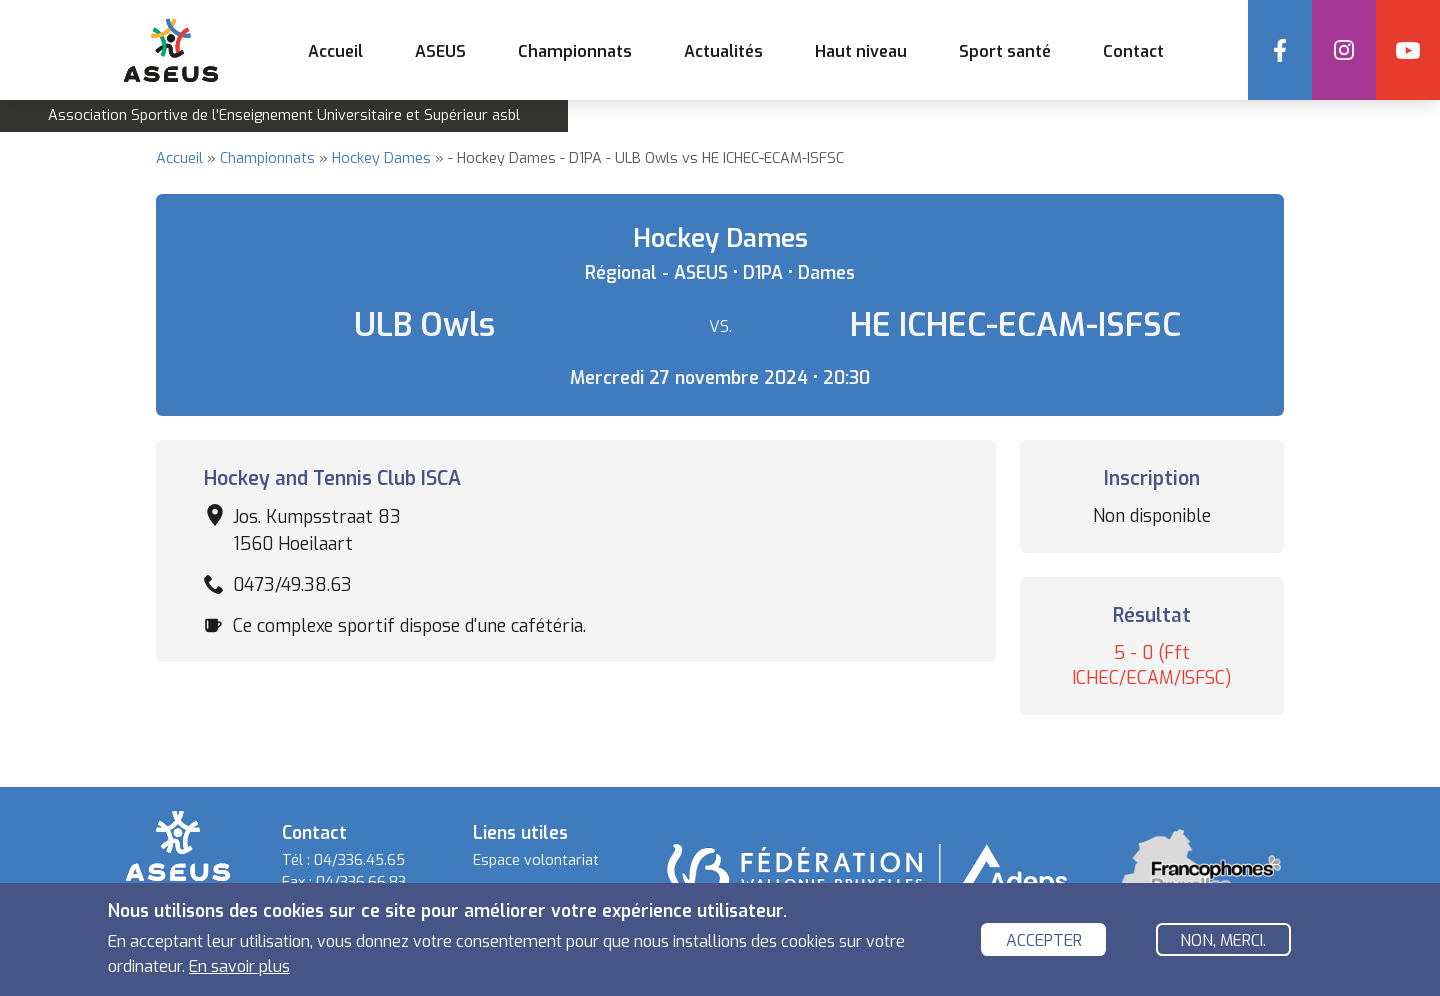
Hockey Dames (381, 158)
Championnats (267, 158)
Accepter (1044, 942)
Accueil (335, 51)
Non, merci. (1223, 942)
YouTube (1408, 50)
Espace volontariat (536, 860)
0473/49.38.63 (292, 585)
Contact (1133, 51)
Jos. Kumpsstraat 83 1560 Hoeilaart (317, 530)
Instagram (1344, 50)
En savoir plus (239, 969)
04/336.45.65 (359, 860)
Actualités (723, 51)
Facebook (1280, 50)
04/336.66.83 (361, 882)
